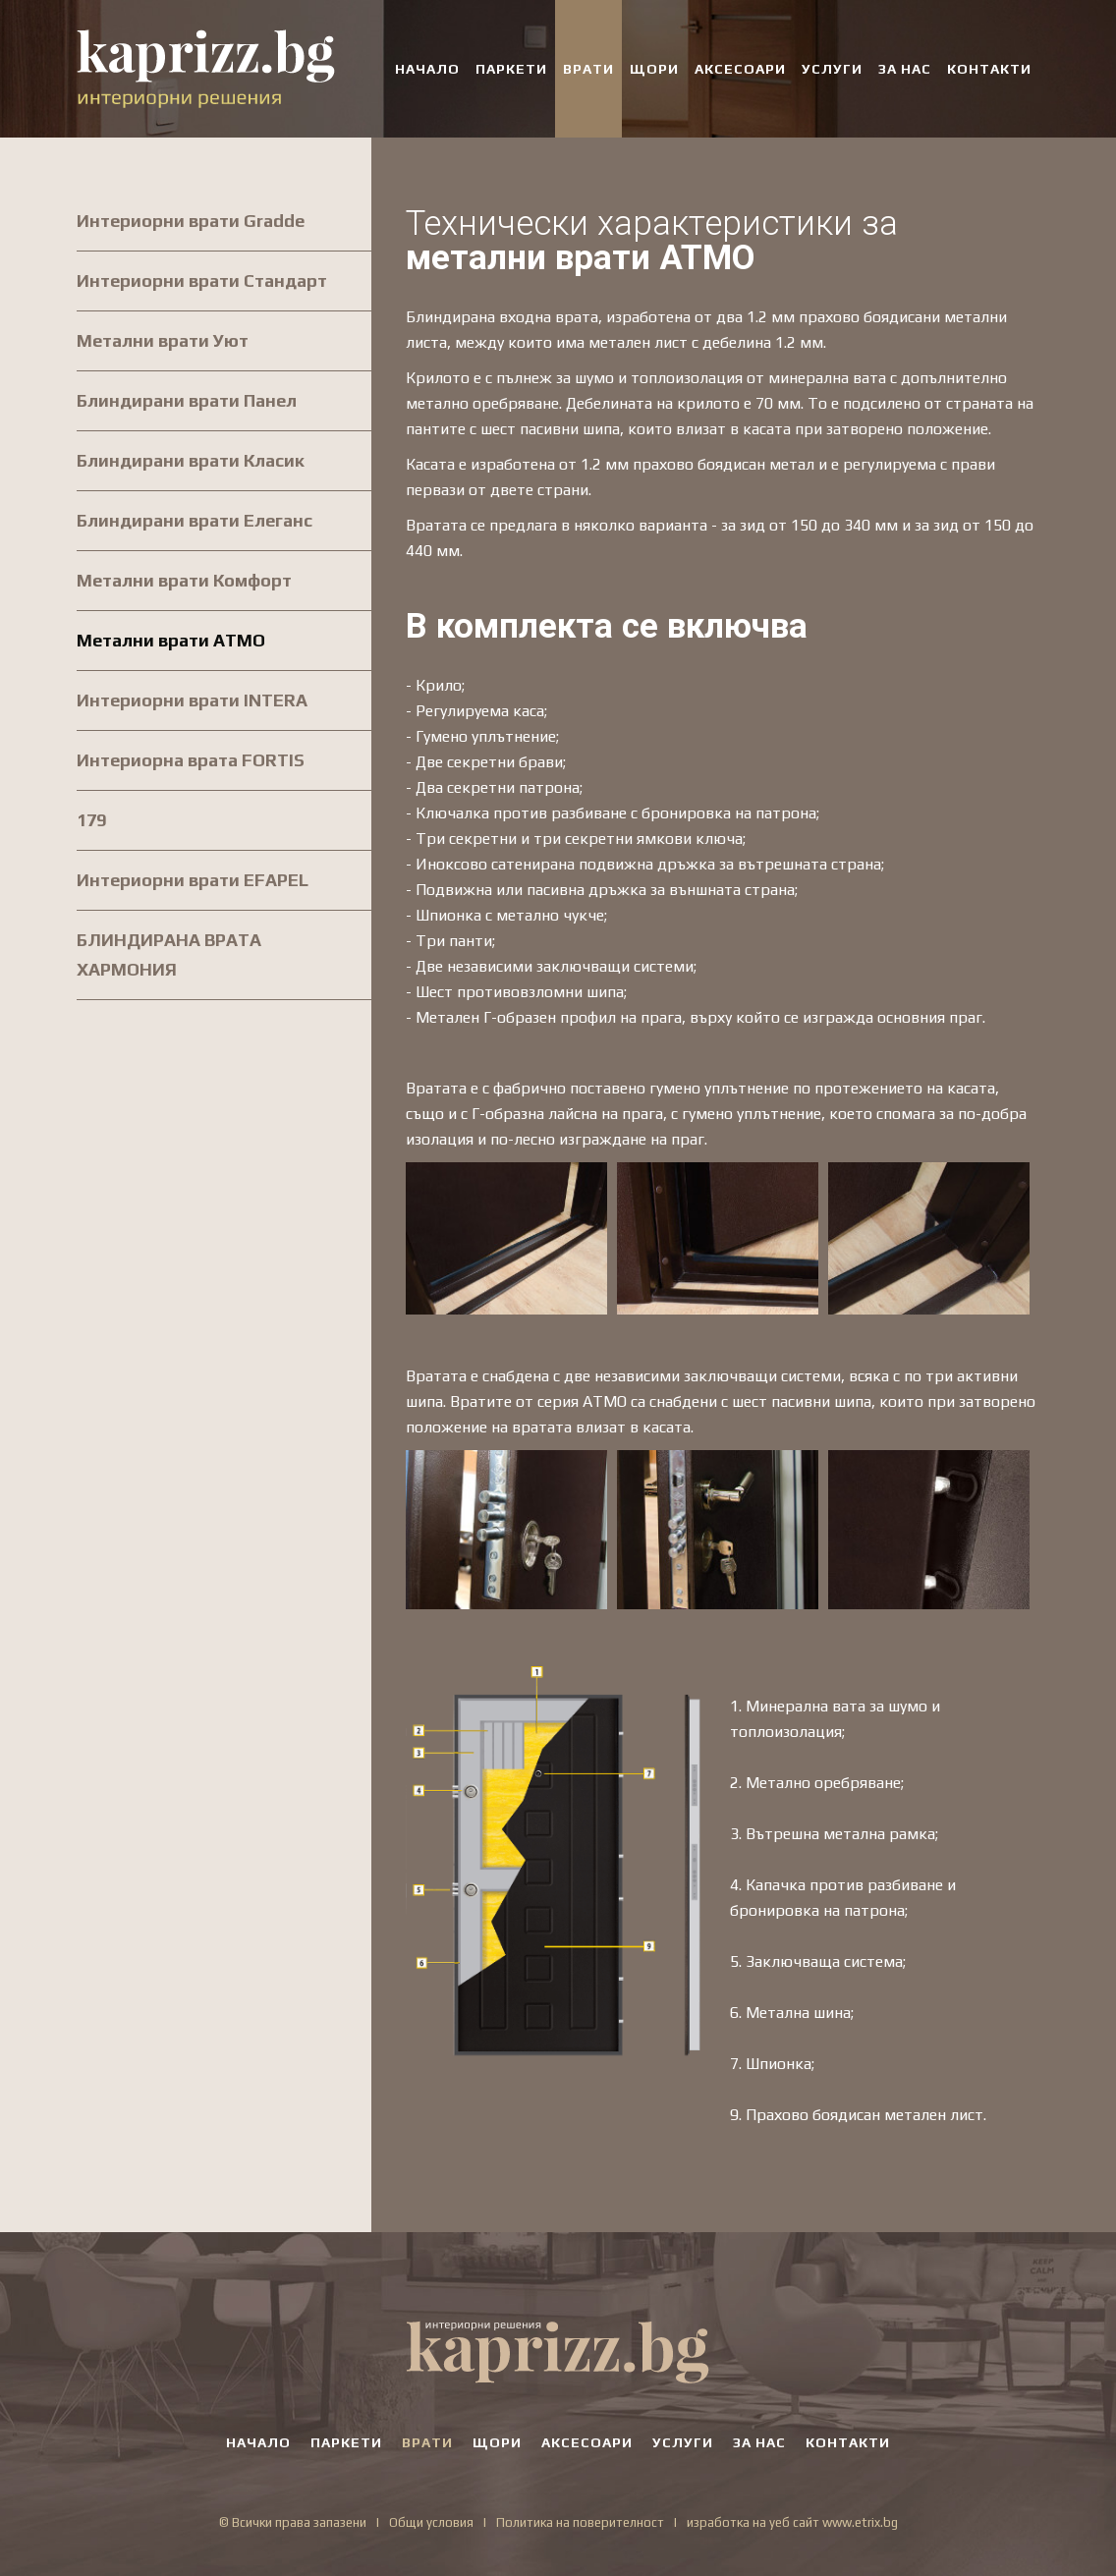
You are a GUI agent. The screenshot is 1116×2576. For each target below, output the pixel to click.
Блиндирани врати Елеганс (194, 520)
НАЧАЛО (427, 69)
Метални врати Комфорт (184, 580)
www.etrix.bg (860, 2522)
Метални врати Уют (163, 340)
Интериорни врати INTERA (192, 700)
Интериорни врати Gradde (191, 220)
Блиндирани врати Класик (191, 460)
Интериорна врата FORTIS (191, 760)
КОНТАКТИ (989, 69)
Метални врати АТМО (171, 640)
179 (91, 820)
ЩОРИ (654, 69)
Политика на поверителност (580, 2522)
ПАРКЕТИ (511, 69)
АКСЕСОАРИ (740, 69)
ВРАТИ (588, 69)
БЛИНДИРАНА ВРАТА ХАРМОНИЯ (169, 954)
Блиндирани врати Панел (187, 400)
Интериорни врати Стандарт (202, 280)
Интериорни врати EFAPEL (192, 879)
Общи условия (431, 2522)
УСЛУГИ (832, 69)
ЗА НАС (904, 69)
